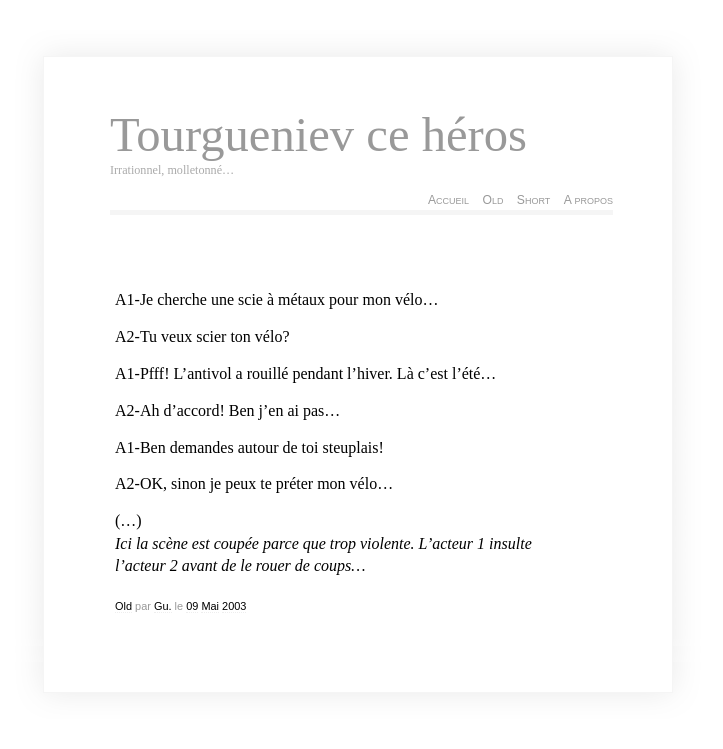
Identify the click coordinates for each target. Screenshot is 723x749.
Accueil (448, 200)
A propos (588, 200)
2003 (234, 606)
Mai (210, 606)
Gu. (163, 606)
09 (192, 606)
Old (492, 200)
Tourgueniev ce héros (318, 135)
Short (533, 200)
